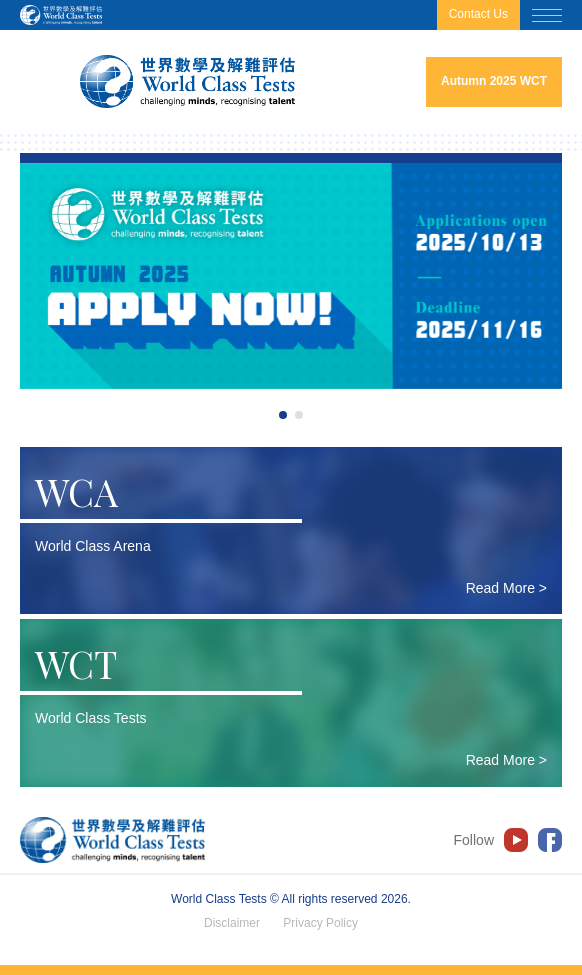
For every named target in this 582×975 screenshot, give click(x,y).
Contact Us (478, 14)
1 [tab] (283, 415)
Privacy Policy (320, 923)
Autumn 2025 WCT (494, 81)
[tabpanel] (291, 276)
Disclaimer (232, 923)
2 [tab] (299, 415)
